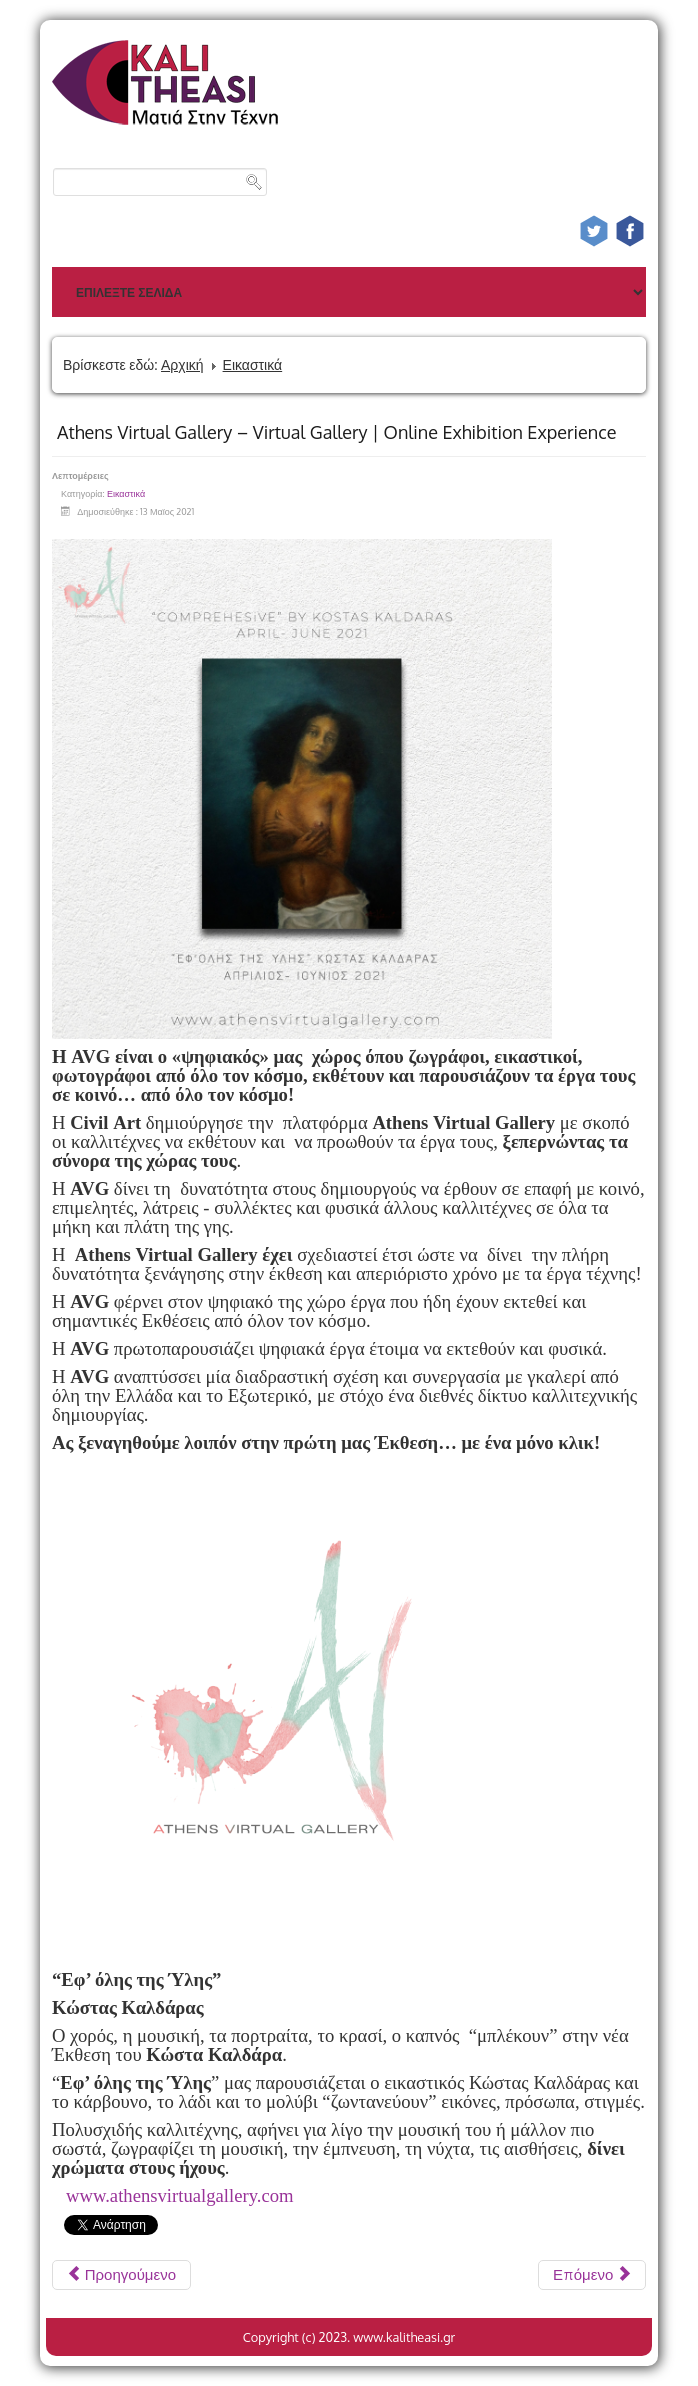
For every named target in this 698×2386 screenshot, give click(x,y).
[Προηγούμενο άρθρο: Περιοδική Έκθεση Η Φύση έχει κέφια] (121, 2275)
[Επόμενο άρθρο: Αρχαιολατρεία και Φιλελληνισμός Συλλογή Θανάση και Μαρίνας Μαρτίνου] (592, 2275)
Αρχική (182, 364)
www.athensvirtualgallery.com (180, 2195)
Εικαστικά (253, 364)
